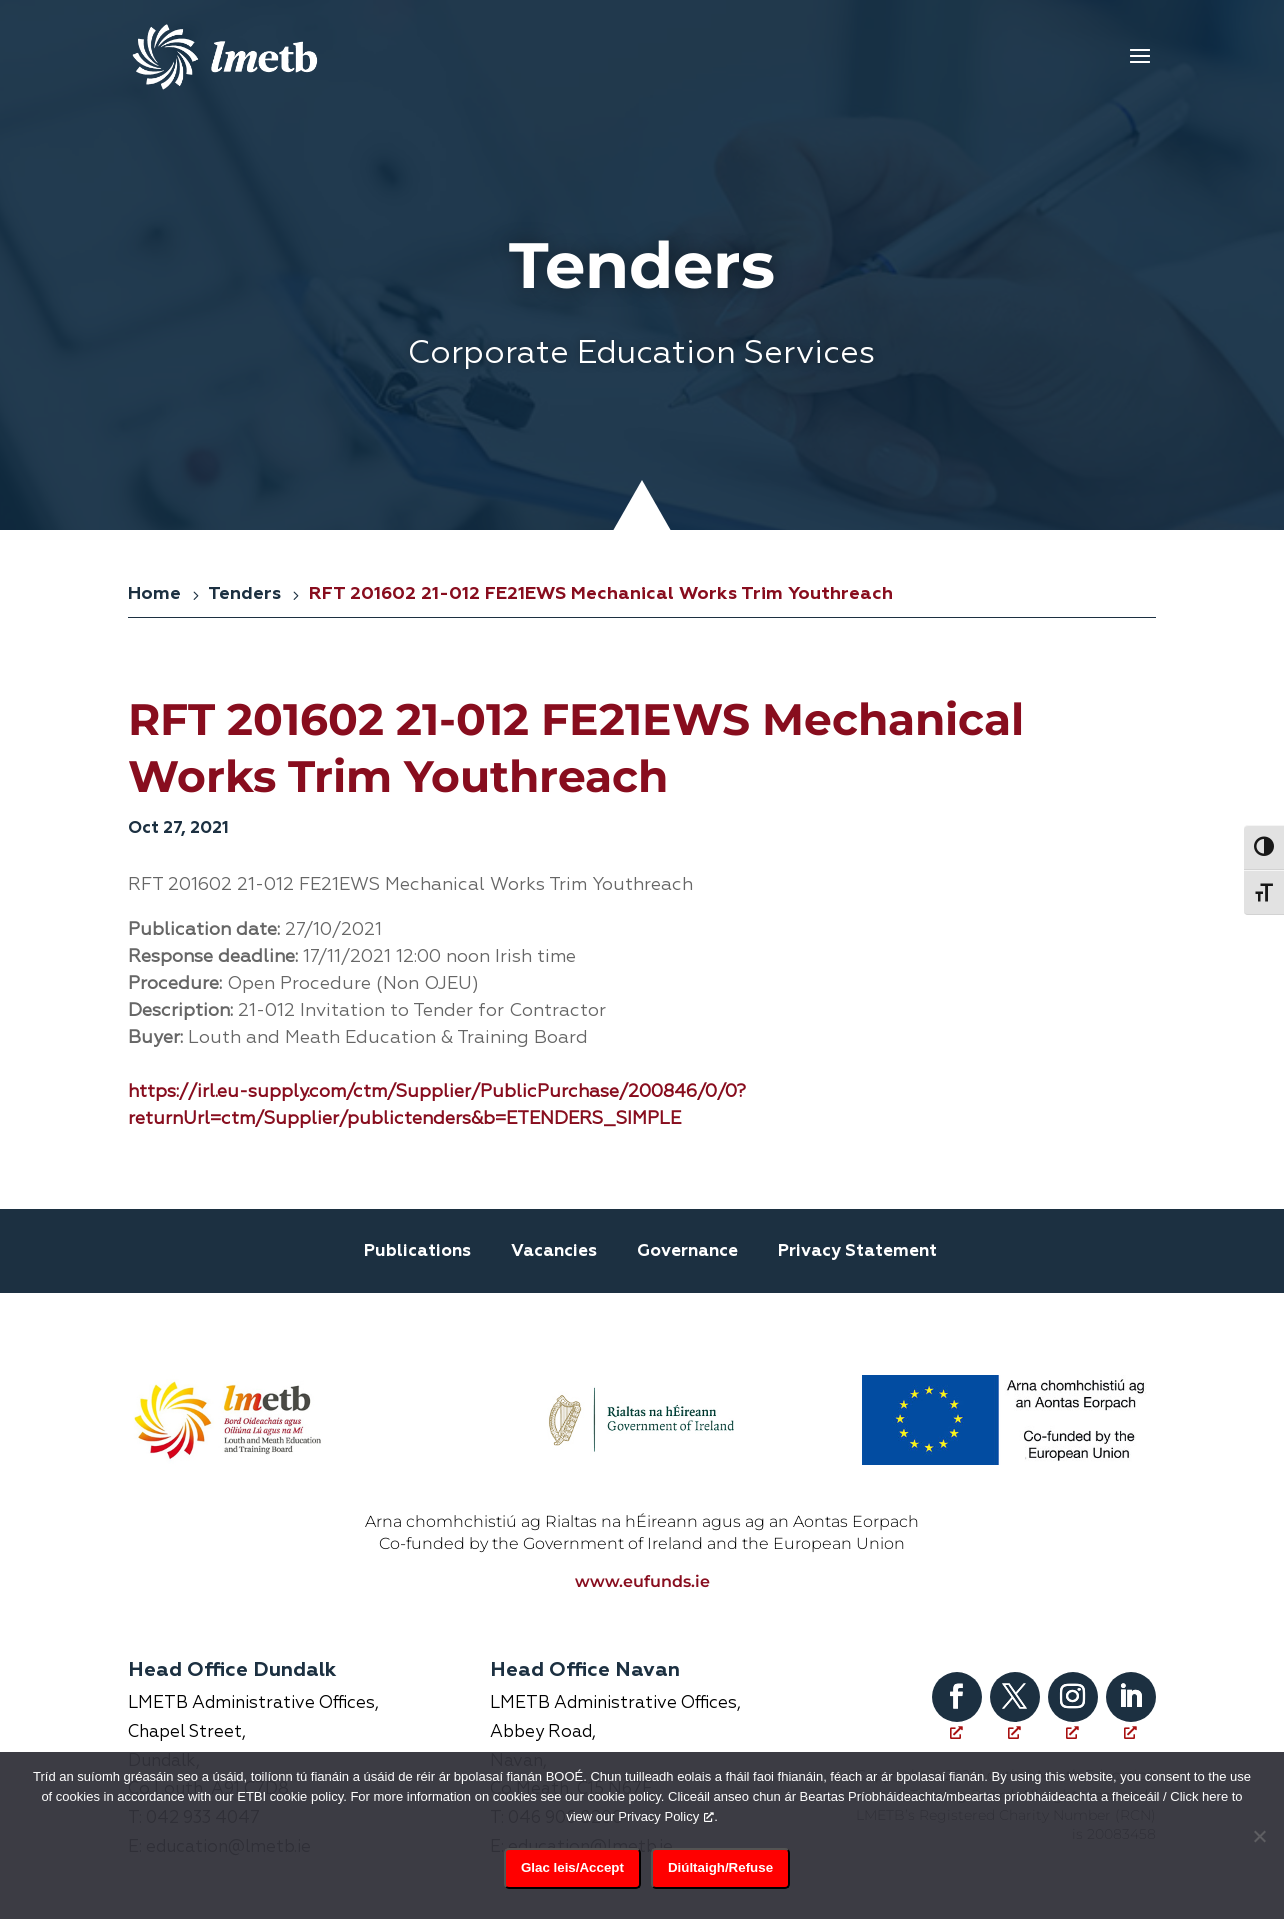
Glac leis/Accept (572, 1867)
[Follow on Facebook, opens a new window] (957, 1687)
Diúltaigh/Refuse (720, 1867)
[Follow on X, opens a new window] (1015, 1687)
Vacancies (554, 1251)
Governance (687, 1251)
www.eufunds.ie (642, 1571)
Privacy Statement (857, 1251)
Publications (417, 1251)
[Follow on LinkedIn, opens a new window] (1131, 1687)
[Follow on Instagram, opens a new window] (1073, 1687)
